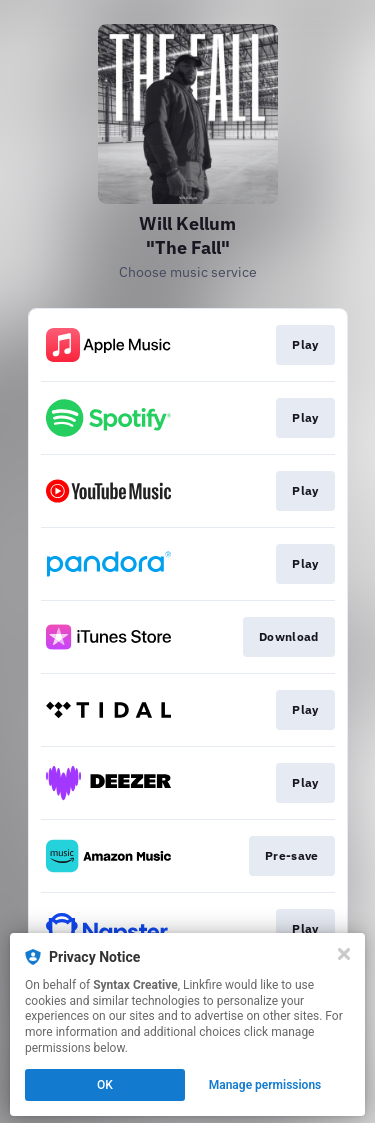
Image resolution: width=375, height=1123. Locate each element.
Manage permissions (265, 1085)
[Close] (344, 954)
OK (105, 1085)
